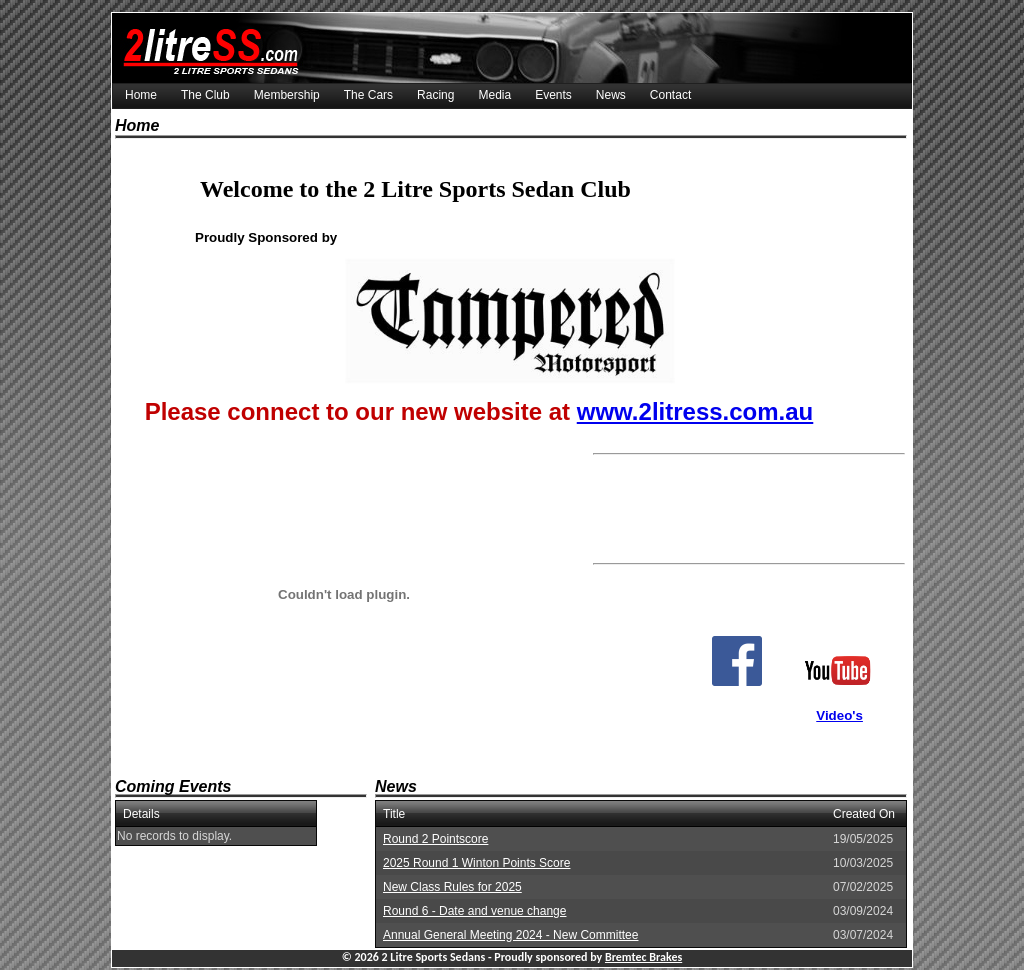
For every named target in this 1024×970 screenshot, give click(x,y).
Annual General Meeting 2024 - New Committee (510, 935)
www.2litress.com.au (695, 411)
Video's (839, 715)
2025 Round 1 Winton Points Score (476, 863)
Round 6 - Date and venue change (474, 911)
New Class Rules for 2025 (452, 887)
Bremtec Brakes (643, 957)
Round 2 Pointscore (435, 839)
